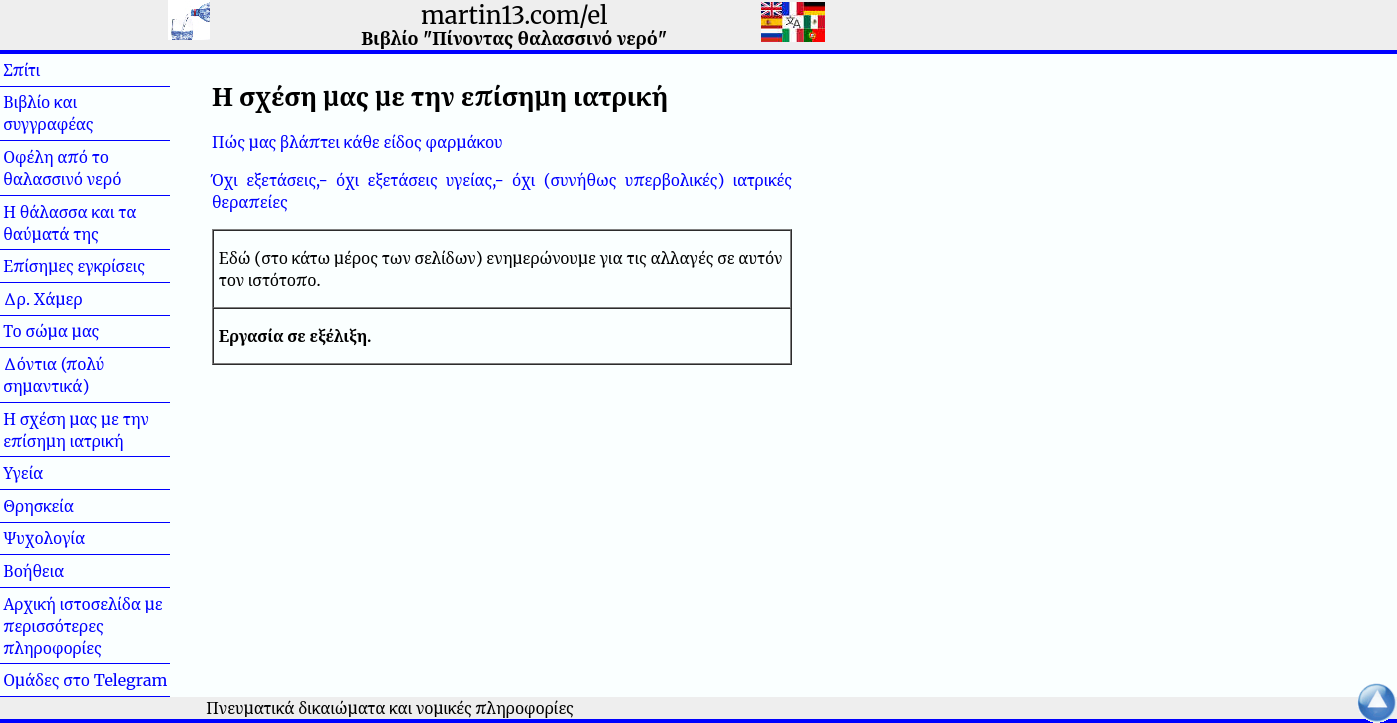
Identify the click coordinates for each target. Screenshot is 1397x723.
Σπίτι (54, 70)
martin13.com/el (514, 15)
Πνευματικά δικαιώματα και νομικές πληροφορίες (390, 708)
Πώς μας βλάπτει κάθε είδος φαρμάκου (357, 142)
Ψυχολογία (44, 538)
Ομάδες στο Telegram (85, 680)
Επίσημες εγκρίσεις (74, 266)
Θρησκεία (38, 506)
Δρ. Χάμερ (42, 299)
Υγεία (55, 473)
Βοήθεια (66, 571)
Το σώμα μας (51, 331)
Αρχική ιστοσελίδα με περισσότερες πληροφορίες (83, 626)
